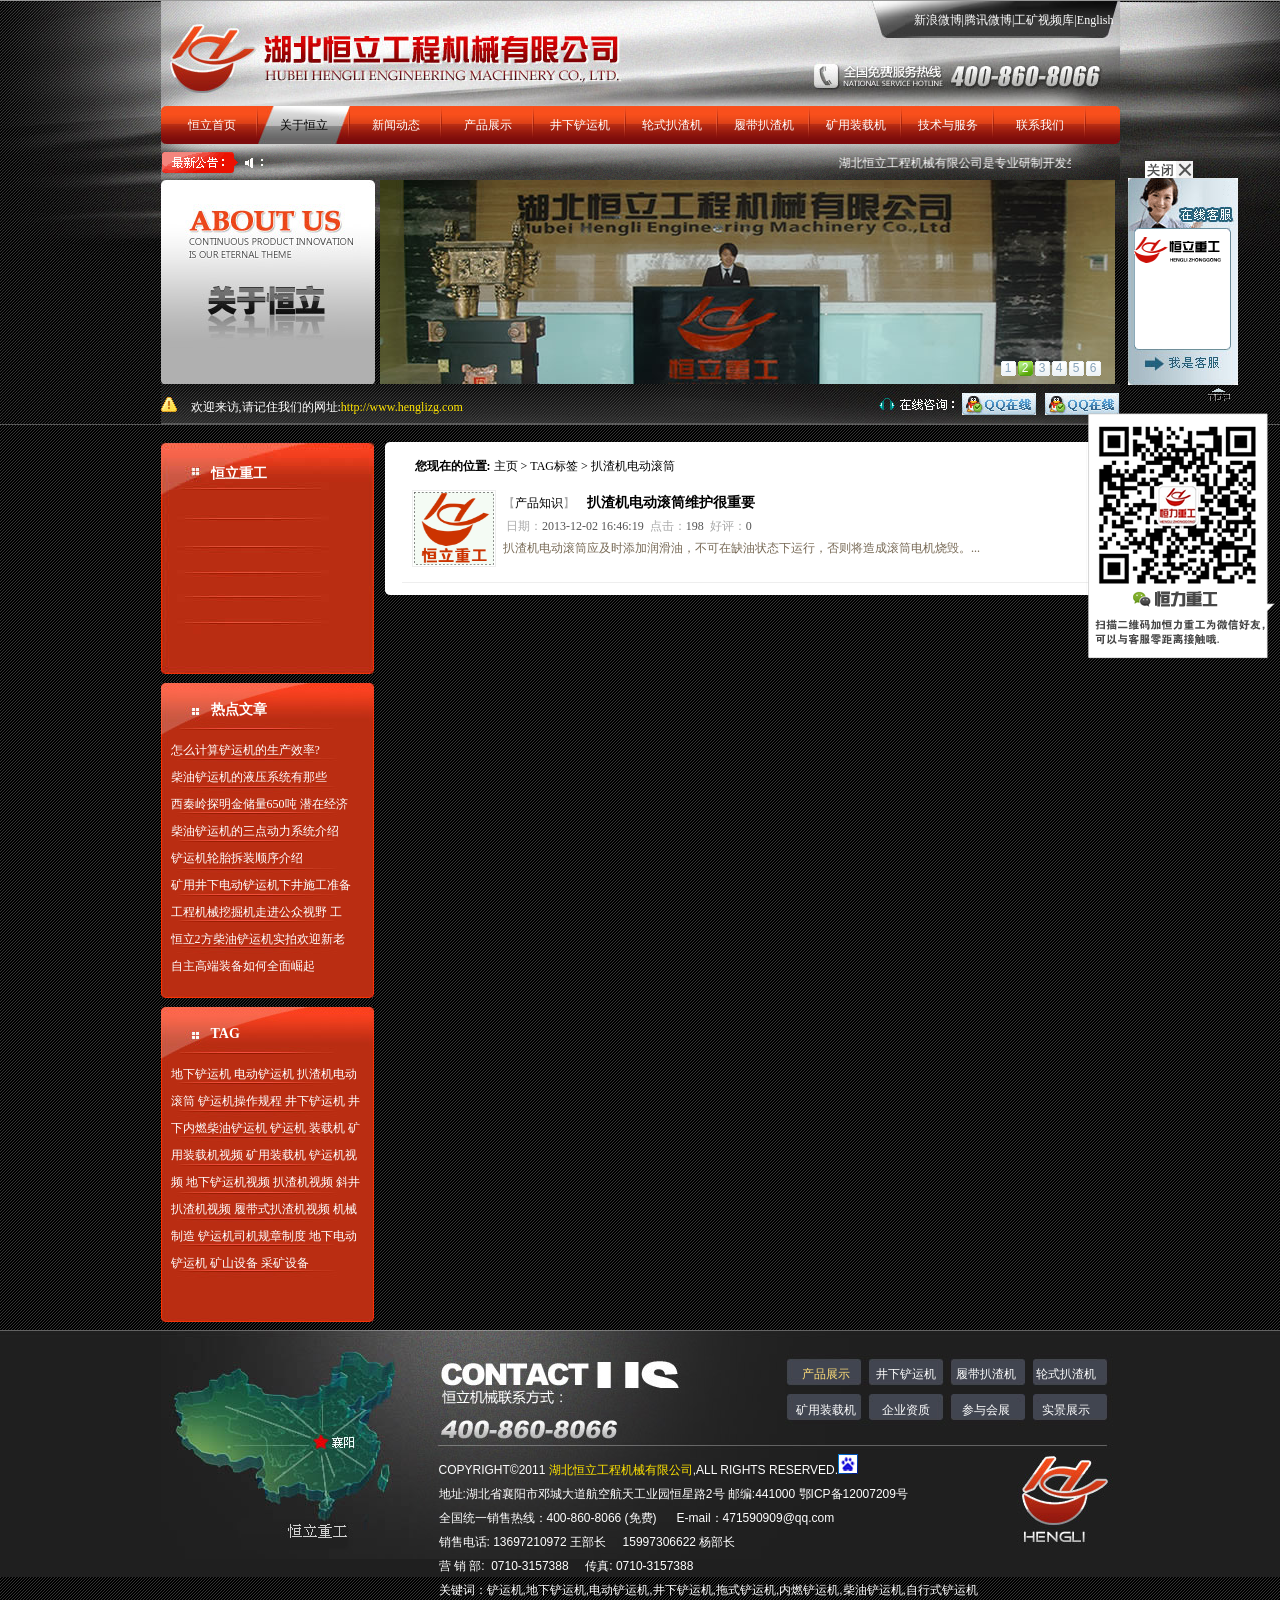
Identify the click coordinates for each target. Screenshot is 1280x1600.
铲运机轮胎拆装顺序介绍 (237, 858)
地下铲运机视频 (228, 1182)
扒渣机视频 (303, 1182)
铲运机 (288, 1128)
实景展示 (1066, 1410)
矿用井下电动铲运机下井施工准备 (261, 885)
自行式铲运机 (942, 1590)
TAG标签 (554, 466)
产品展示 (488, 125)
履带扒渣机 (764, 125)
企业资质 (906, 1410)
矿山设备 (234, 1263)
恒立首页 (212, 125)
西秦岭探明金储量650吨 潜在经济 (259, 804)
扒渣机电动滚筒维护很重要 (671, 502)
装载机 (327, 1128)
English (1095, 20)
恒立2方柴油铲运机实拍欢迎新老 (258, 939)
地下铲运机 (201, 1074)
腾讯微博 (988, 20)
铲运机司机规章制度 (252, 1236)
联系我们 (1040, 125)
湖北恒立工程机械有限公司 (923, 163)
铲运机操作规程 (240, 1101)
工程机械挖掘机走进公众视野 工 (256, 912)
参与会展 (986, 1410)
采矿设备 (285, 1263)
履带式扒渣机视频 (282, 1209)
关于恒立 (304, 125)
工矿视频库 (1044, 20)
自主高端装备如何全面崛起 (243, 966)
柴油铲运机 (873, 1590)
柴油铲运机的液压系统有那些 (249, 777)
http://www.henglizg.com (402, 407)
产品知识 (539, 503)
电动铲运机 (264, 1074)
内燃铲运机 (809, 1590)
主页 (506, 466)
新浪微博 (938, 20)
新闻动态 (396, 125)
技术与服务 (948, 125)
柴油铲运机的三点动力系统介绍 (255, 831)
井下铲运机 (580, 125)
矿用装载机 (856, 125)
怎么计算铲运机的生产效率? (245, 750)
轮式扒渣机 (672, 125)
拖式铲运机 (746, 1590)
